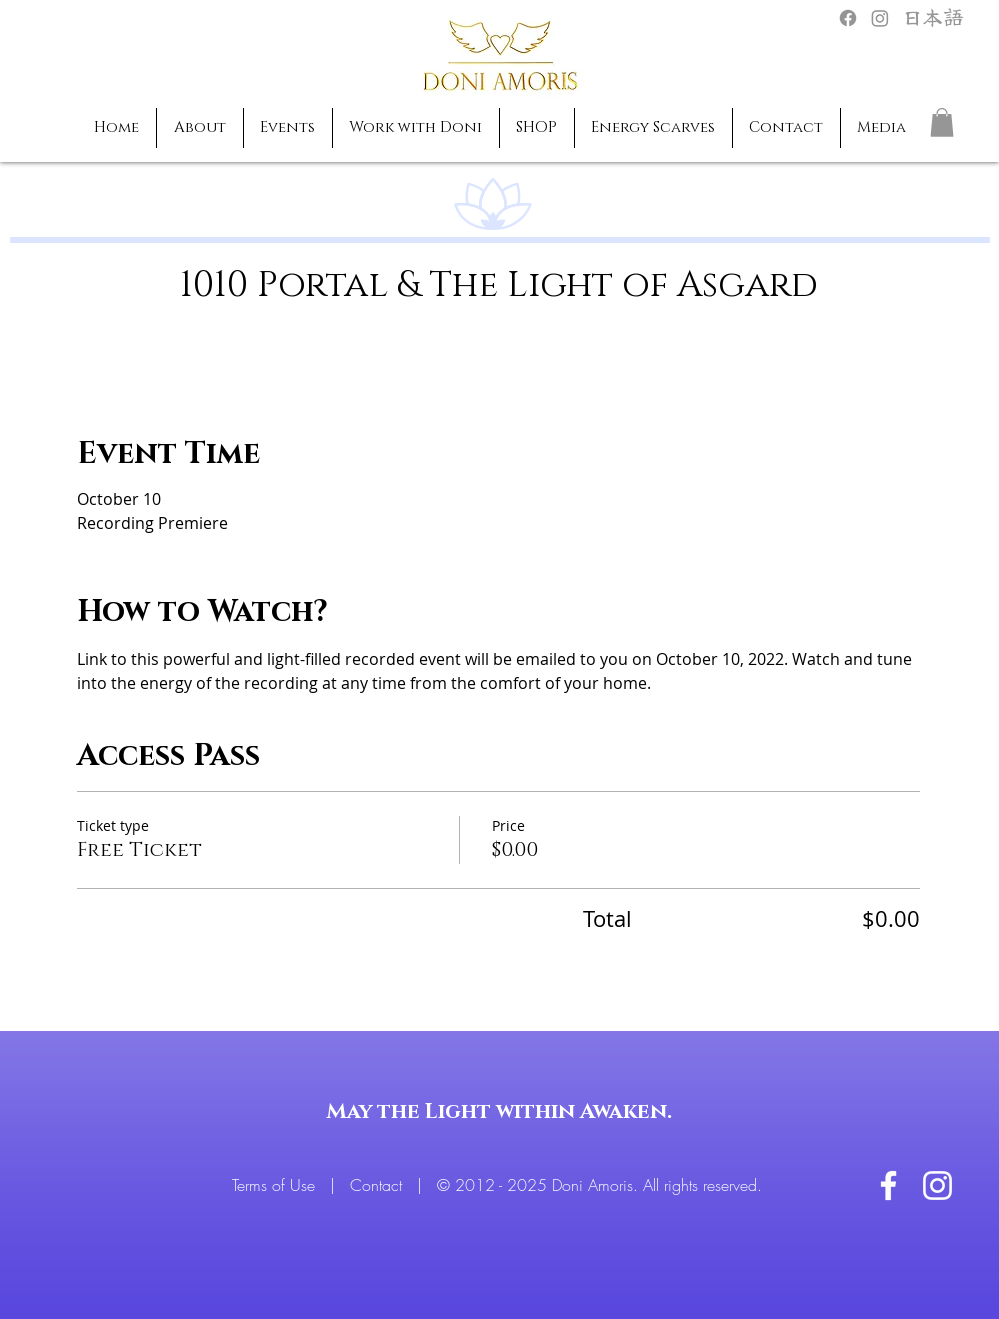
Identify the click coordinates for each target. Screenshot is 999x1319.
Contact (378, 1185)
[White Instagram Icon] (937, 1185)
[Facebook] (848, 18)
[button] (942, 122)
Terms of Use (276, 1185)
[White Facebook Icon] (888, 1185)
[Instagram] (880, 18)
